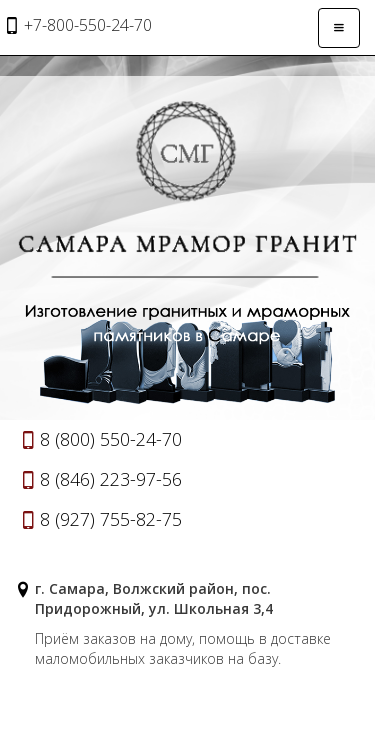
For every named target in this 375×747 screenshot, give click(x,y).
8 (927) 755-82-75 (111, 519)
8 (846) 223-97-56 (111, 479)
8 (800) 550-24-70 (111, 439)
